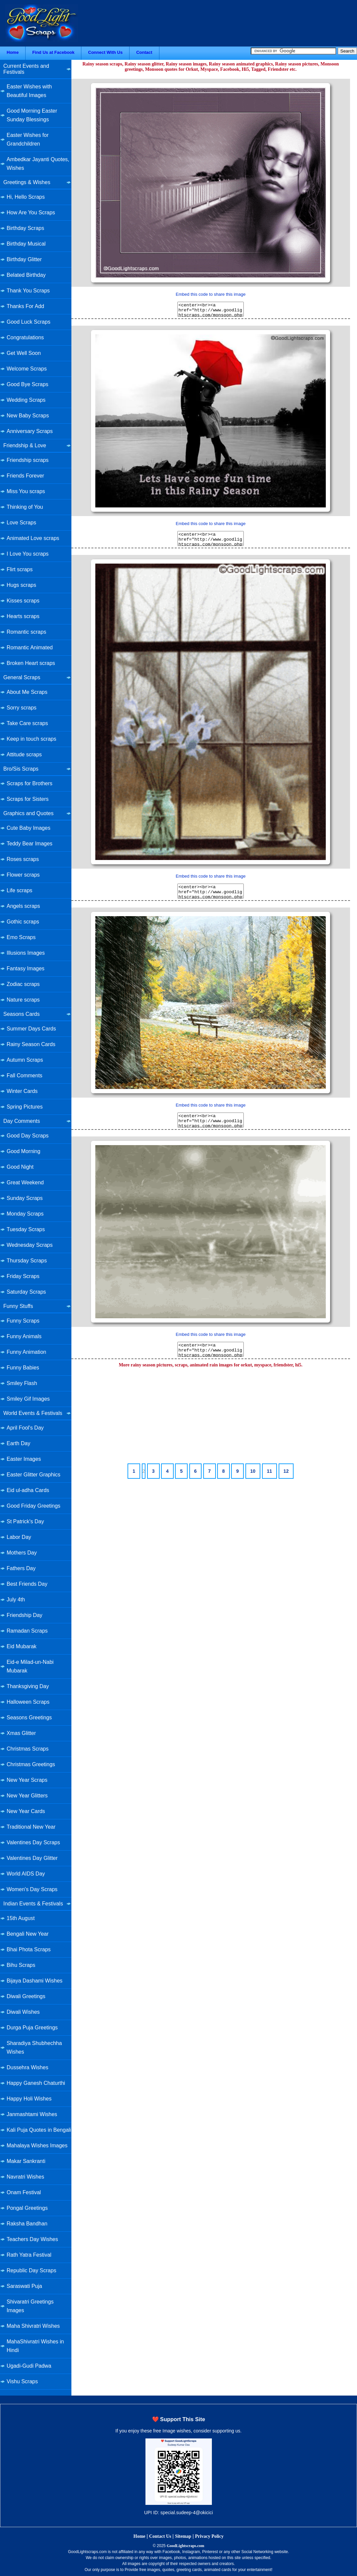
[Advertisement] (210, 1415)
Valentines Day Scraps (33, 1842)
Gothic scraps (23, 921)
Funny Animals (24, 1336)
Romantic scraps (26, 632)
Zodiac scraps (23, 984)
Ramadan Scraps (27, 1631)
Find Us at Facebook (53, 52)
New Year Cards (26, 1811)
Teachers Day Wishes (32, 2239)
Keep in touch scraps (31, 739)
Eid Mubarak (22, 1646)
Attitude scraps (24, 754)
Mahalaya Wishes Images (37, 2145)
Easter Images (24, 1459)
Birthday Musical (26, 244)
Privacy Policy (209, 2536)
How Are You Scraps (31, 212)
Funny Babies (23, 1367)
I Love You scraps (27, 554)
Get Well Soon (24, 353)
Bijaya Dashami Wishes (34, 1981)
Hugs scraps (21, 585)
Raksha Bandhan (27, 2223)
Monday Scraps (25, 1214)
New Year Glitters (27, 1795)
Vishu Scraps (22, 2381)
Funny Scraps (23, 1321)
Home (13, 52)
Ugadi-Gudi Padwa (29, 2366)
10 (253, 1471)
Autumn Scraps (25, 1060)
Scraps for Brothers (29, 783)
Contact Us (160, 2536)
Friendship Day (25, 1615)
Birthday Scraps (25, 228)
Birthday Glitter (24, 259)
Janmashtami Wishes (32, 2114)
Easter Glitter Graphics (33, 1474)
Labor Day (19, 1537)
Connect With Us (105, 52)
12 (286, 1471)
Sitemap (183, 2536)
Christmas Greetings (31, 1764)
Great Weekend (25, 1182)
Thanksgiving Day (28, 1686)
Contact (144, 52)
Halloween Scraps (28, 1702)
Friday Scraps (23, 1276)
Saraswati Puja (24, 2286)
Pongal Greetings (27, 2208)
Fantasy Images (26, 968)
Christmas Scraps (27, 1749)
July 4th (16, 1599)
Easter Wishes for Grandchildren (27, 139)
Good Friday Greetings (33, 1506)
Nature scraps (23, 1000)
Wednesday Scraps (29, 1245)
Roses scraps (23, 859)
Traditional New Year (31, 1827)
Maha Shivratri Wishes (33, 2326)
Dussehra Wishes (27, 2067)
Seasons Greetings (29, 1717)
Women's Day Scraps (32, 1889)
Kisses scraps (23, 600)
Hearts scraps (23, 616)
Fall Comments (25, 1075)
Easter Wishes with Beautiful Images (29, 91)
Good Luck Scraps (28, 322)
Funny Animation (26, 1352)
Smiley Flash (22, 1383)
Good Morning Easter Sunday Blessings (32, 115)
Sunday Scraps (25, 1198)
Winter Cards (22, 1091)
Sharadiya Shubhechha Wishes (34, 2047)
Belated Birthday (26, 275)
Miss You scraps (26, 491)
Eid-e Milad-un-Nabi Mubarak (30, 1666)
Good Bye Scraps (27, 384)
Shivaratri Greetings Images (30, 2306)
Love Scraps (21, 522)
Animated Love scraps (33, 538)
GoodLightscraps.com (185, 2545)
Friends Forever (25, 476)
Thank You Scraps (28, 290)
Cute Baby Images (28, 828)
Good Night (20, 1167)
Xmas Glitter (21, 1733)
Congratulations (25, 337)
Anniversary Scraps (30, 431)
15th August (21, 1918)
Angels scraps (23, 906)
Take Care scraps (27, 723)
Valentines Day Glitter (32, 1858)
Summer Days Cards (31, 1028)
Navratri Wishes (25, 2177)
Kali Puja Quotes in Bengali (39, 2130)
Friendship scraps (27, 460)
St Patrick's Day (25, 1521)
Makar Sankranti (26, 2161)
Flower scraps (23, 875)
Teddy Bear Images (29, 843)
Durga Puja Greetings (32, 2027)
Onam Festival (24, 2192)
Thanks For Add (25, 306)
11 (269, 1471)
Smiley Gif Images (28, 1399)
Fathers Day (21, 1568)
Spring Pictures (25, 1107)
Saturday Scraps (26, 1292)
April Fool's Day (25, 1428)
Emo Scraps (21, 937)
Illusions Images (26, 953)
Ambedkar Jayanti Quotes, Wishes (38, 164)
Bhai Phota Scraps (29, 1949)
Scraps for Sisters (27, 799)
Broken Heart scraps (31, 663)
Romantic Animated (30, 647)
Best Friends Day (27, 1584)
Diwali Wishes (23, 2012)
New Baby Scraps (28, 415)
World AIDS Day (26, 1874)
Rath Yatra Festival (29, 2255)
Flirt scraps (20, 569)
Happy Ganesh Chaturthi (36, 2083)
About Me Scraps (27, 692)
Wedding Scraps (26, 400)
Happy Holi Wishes (29, 2098)
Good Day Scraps (27, 1135)
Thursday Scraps (27, 1260)
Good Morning (23, 1151)
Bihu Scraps (21, 1965)
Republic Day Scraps (31, 2270)
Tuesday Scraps (26, 1229)
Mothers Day (22, 1553)
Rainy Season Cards (31, 1044)
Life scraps (19, 890)
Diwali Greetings (26, 1996)
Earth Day (18, 1443)
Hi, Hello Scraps (26, 197)
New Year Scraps (27, 1780)
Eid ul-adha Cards (28, 1490)
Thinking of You (25, 507)
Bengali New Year (27, 1934)
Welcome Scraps (27, 369)
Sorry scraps (22, 707)
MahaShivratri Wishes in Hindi (35, 2346)
